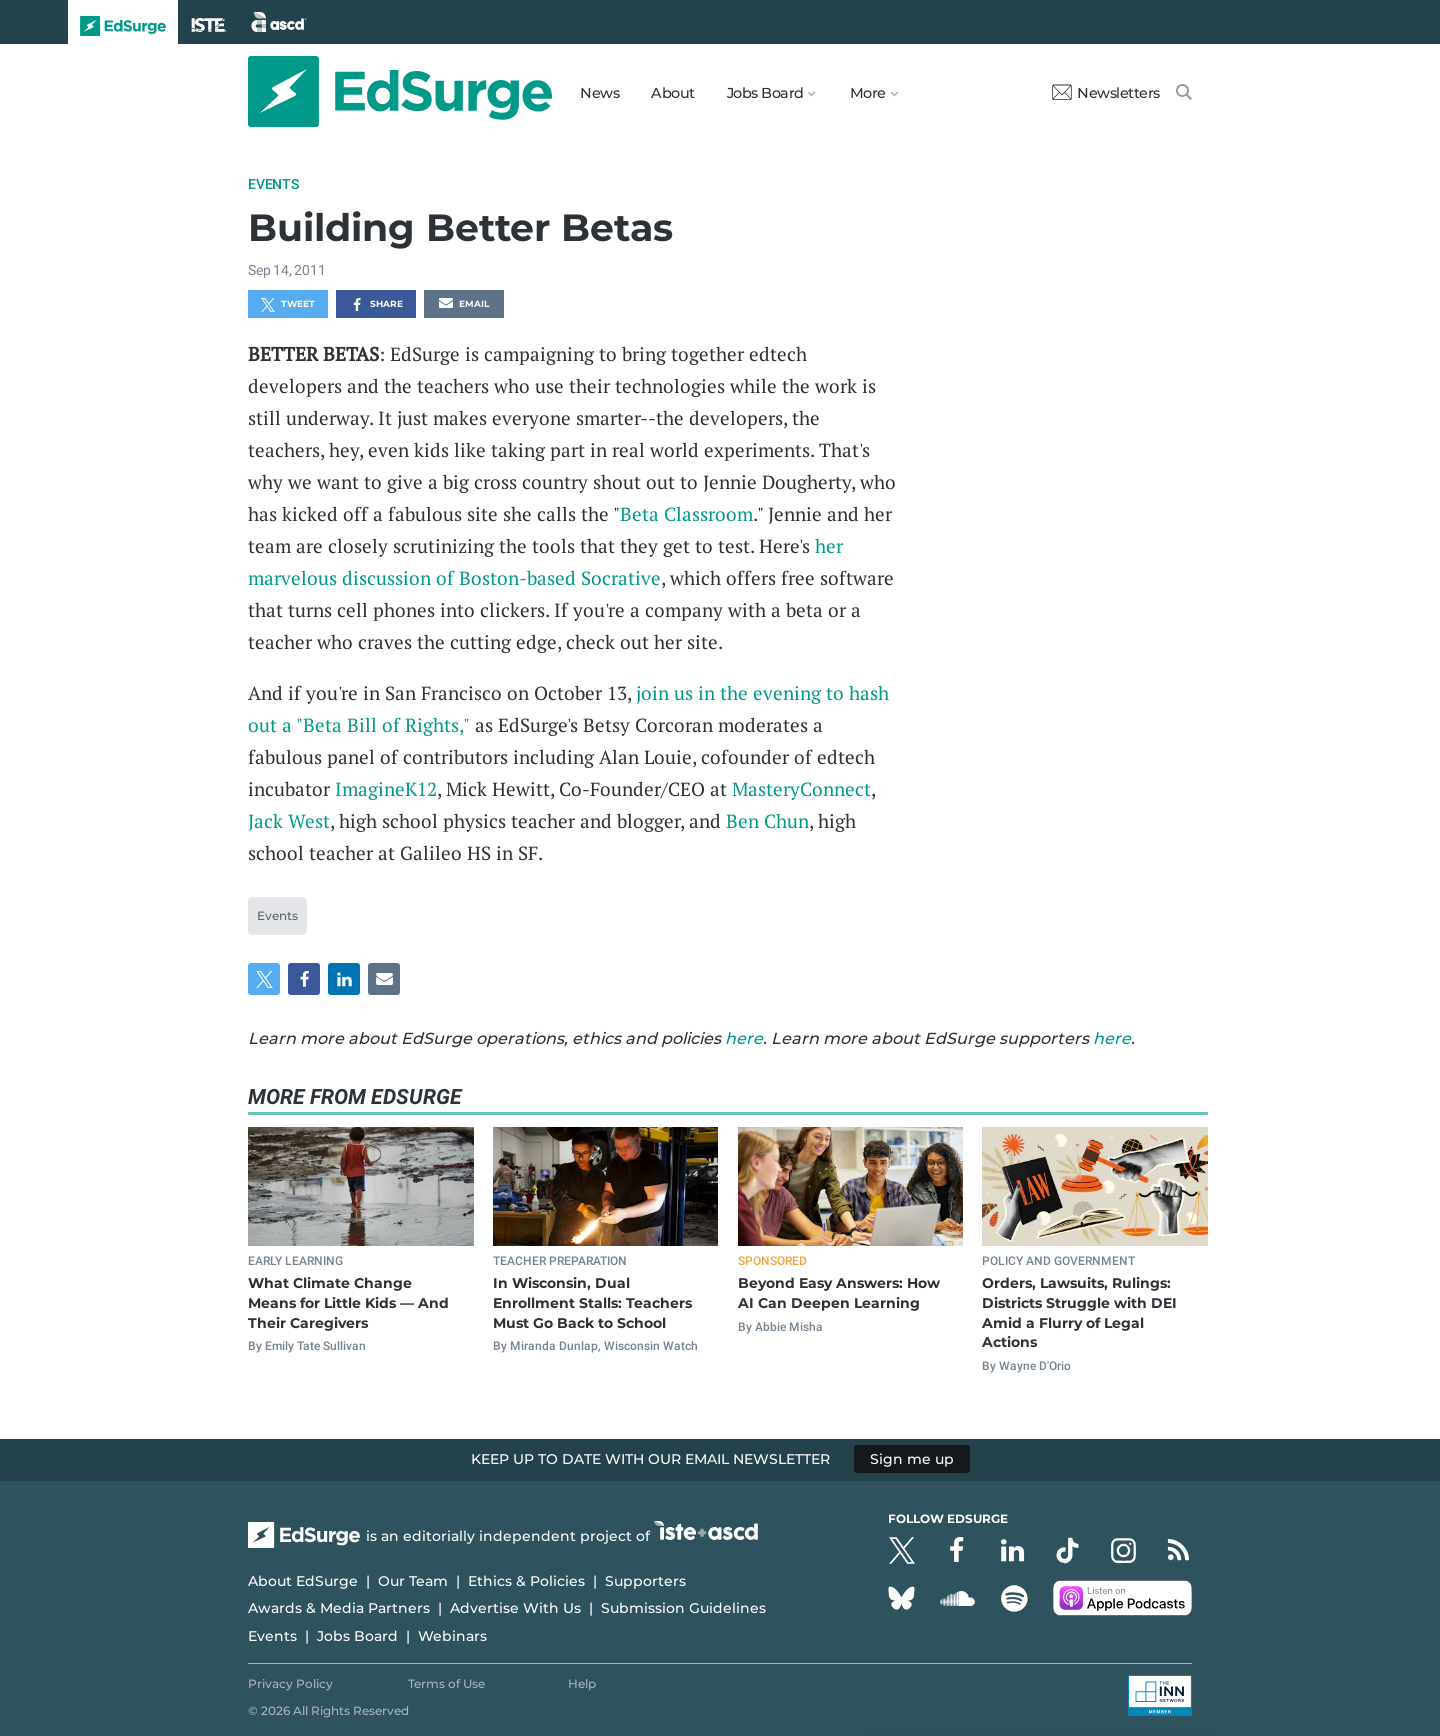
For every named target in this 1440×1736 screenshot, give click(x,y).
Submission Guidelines (683, 1608)
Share (376, 305)
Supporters (645, 1581)
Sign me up (912, 1459)
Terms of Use (446, 1683)
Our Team (413, 1581)
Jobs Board (357, 1636)
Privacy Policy (290, 1683)
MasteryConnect (801, 788)
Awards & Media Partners (339, 1608)
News (599, 93)
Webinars (452, 1636)
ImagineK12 (386, 788)
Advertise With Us (515, 1608)
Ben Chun (767, 820)
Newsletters (1106, 93)
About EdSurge (303, 1581)
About (673, 93)
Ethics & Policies (526, 1581)
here (744, 1038)
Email (464, 305)
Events (273, 184)
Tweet (288, 305)
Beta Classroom (686, 513)
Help (582, 1683)
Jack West (289, 820)
